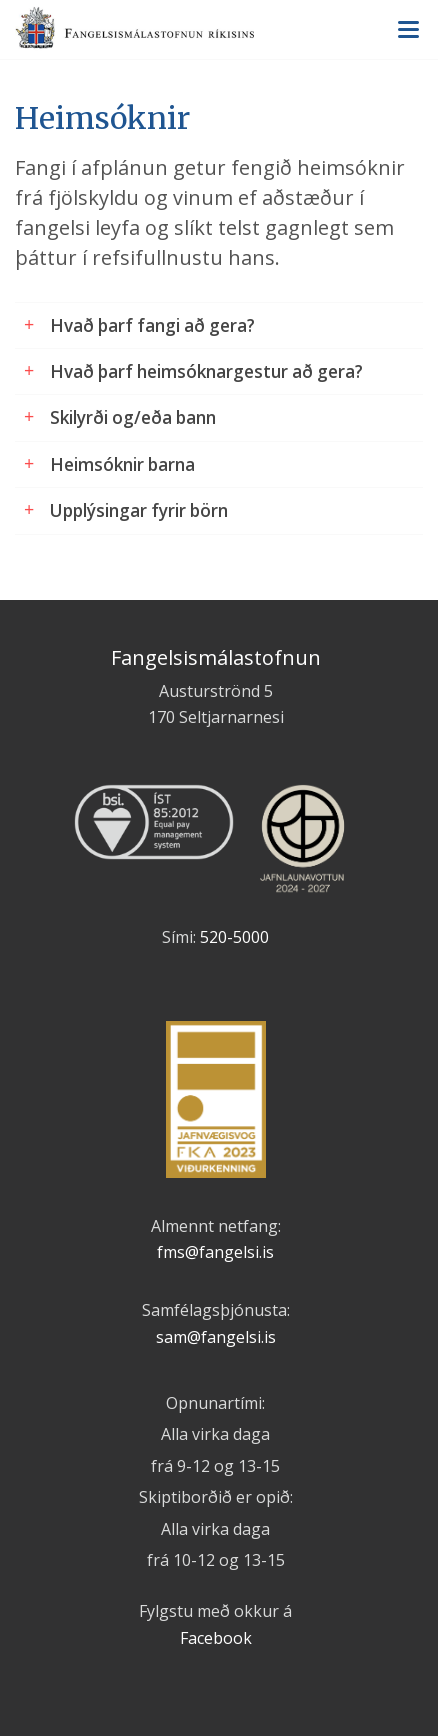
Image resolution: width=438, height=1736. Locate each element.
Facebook (216, 1638)
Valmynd (408, 30)
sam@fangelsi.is (216, 1337)
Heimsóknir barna (122, 464)
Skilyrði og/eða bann (133, 417)
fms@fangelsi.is (215, 1252)
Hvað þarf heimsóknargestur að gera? (206, 371)
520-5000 (234, 937)
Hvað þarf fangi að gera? (152, 325)
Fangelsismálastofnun (219, 31)
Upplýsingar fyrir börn (139, 510)
